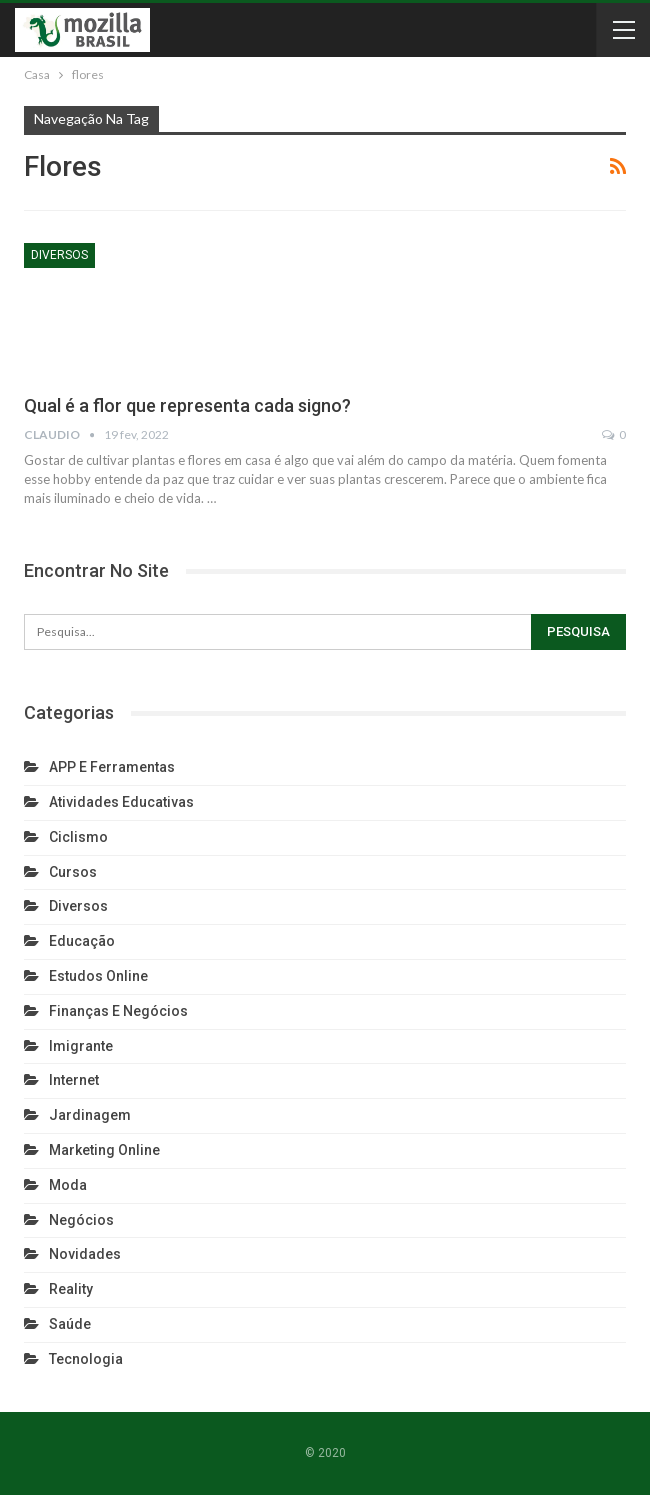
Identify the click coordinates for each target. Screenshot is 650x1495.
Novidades (85, 1254)
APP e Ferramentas (112, 767)
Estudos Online (98, 976)
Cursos (73, 872)
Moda (68, 1185)
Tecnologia (86, 1359)
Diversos (59, 255)
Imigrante (81, 1046)
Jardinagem (90, 1115)
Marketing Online (104, 1150)
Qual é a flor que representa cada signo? (187, 405)
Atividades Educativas (121, 802)
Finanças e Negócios (118, 1011)
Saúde (70, 1324)
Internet (74, 1080)
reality (71, 1289)
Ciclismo (78, 837)
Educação (82, 941)
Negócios (81, 1220)
